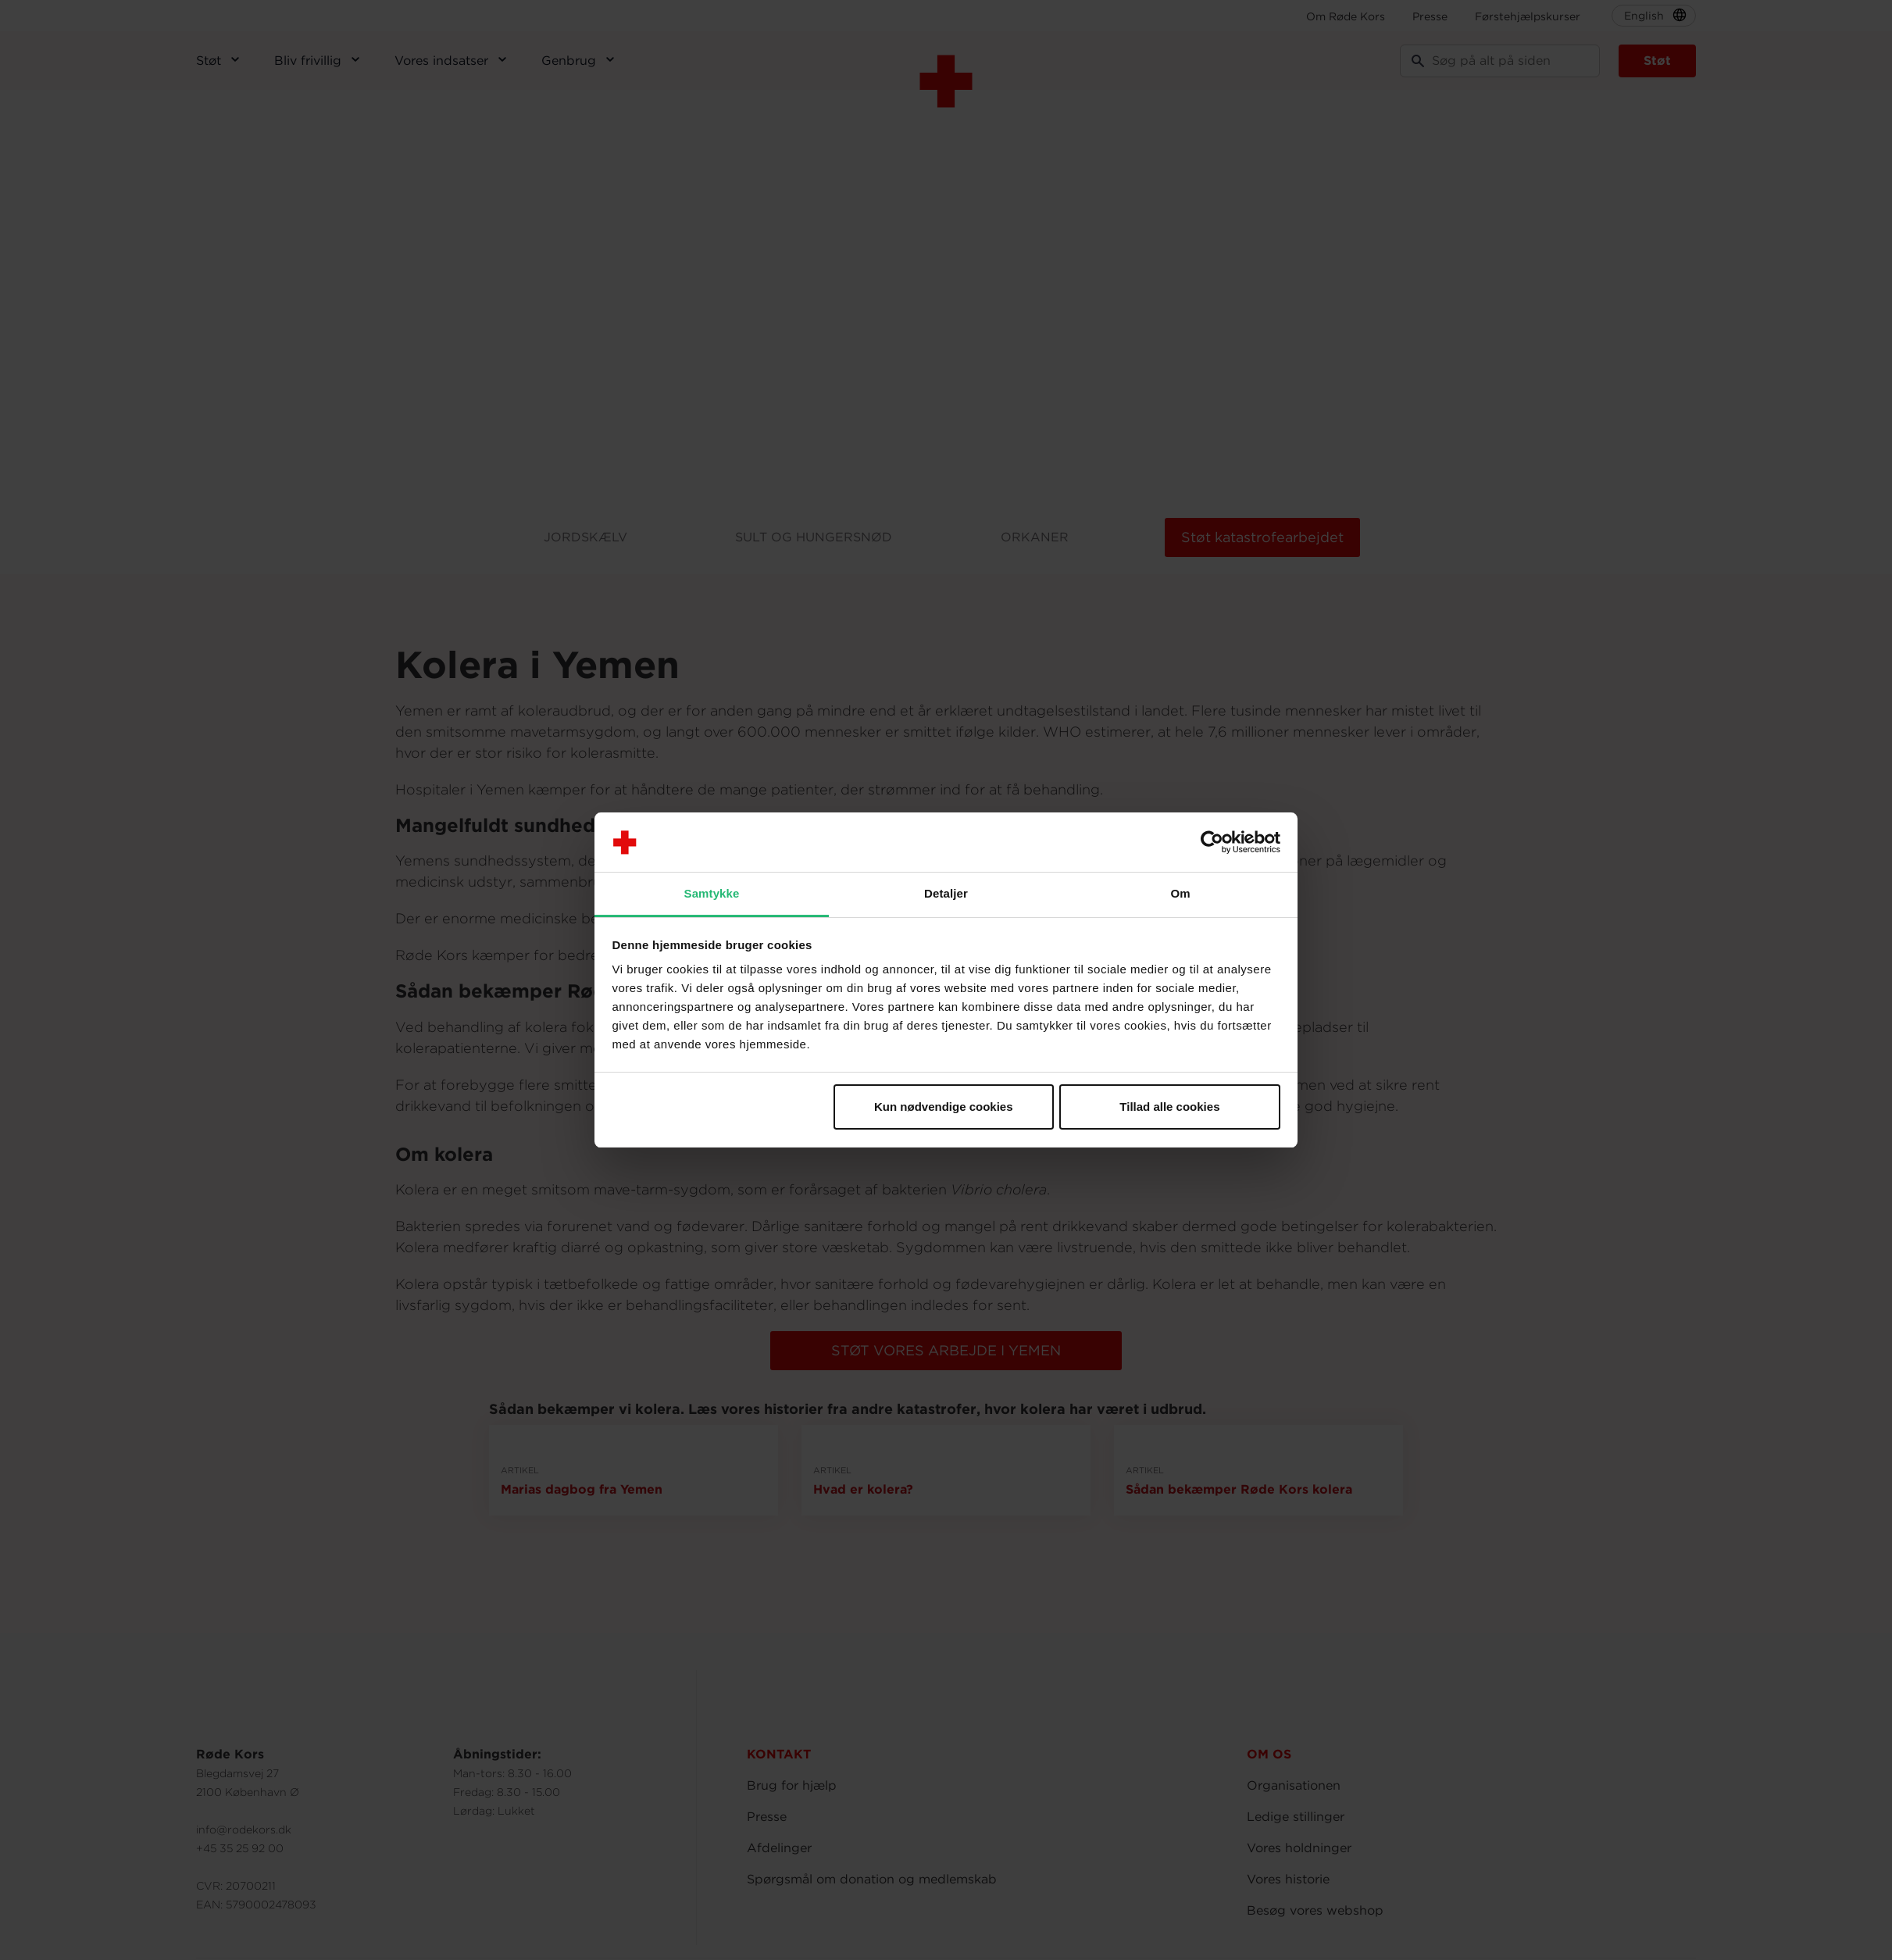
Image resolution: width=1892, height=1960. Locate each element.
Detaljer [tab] (946, 893)
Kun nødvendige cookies (943, 1106)
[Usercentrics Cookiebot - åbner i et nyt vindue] (1212, 842)
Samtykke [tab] (712, 893)
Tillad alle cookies (1169, 1106)
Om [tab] (1180, 893)
